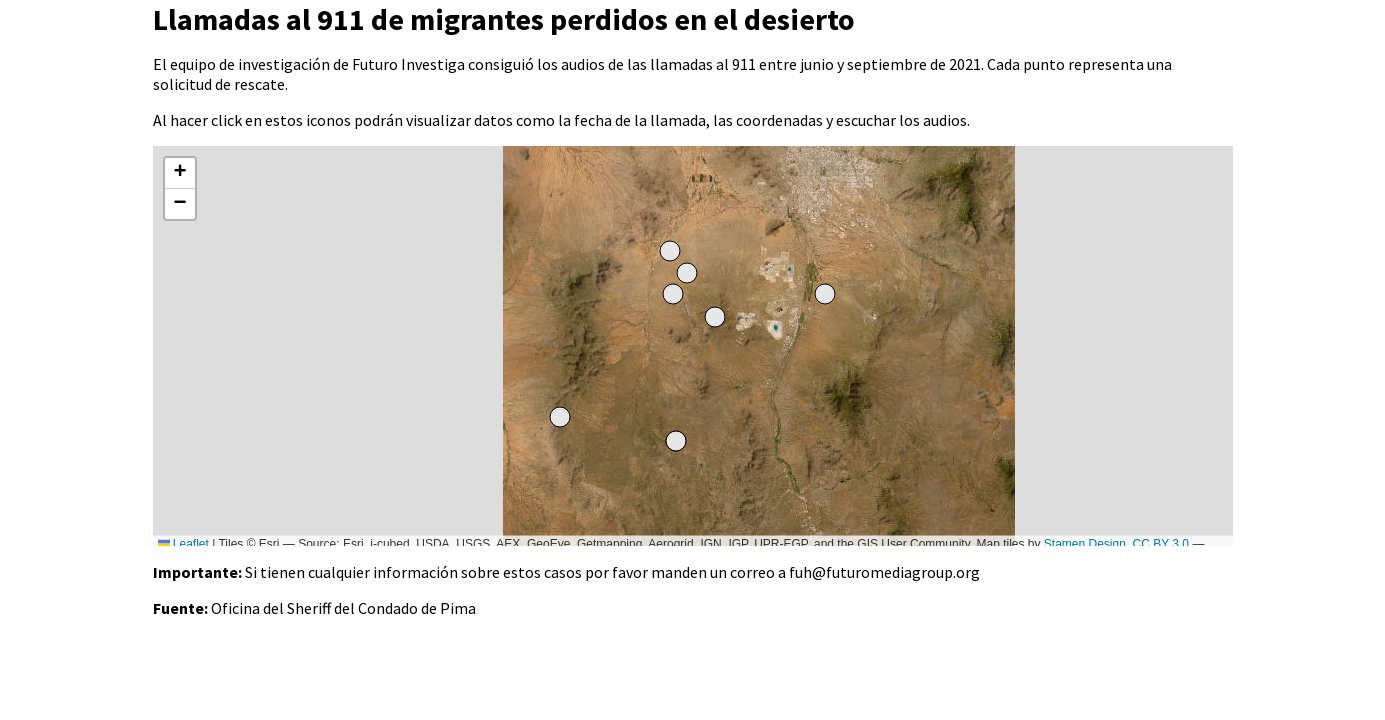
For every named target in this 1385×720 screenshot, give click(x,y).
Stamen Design (1085, 544)
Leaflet (183, 544)
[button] (180, 173)
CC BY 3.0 (1161, 544)
